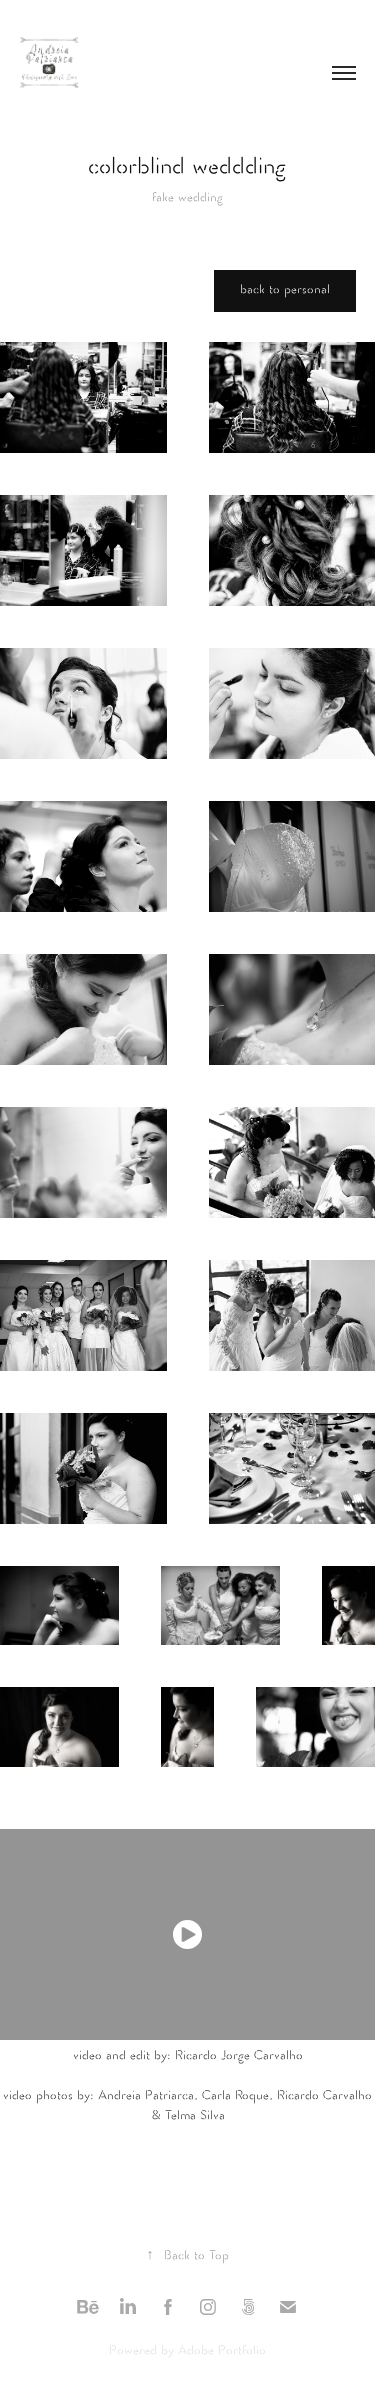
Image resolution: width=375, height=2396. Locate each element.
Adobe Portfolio (222, 2351)
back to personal (285, 290)
